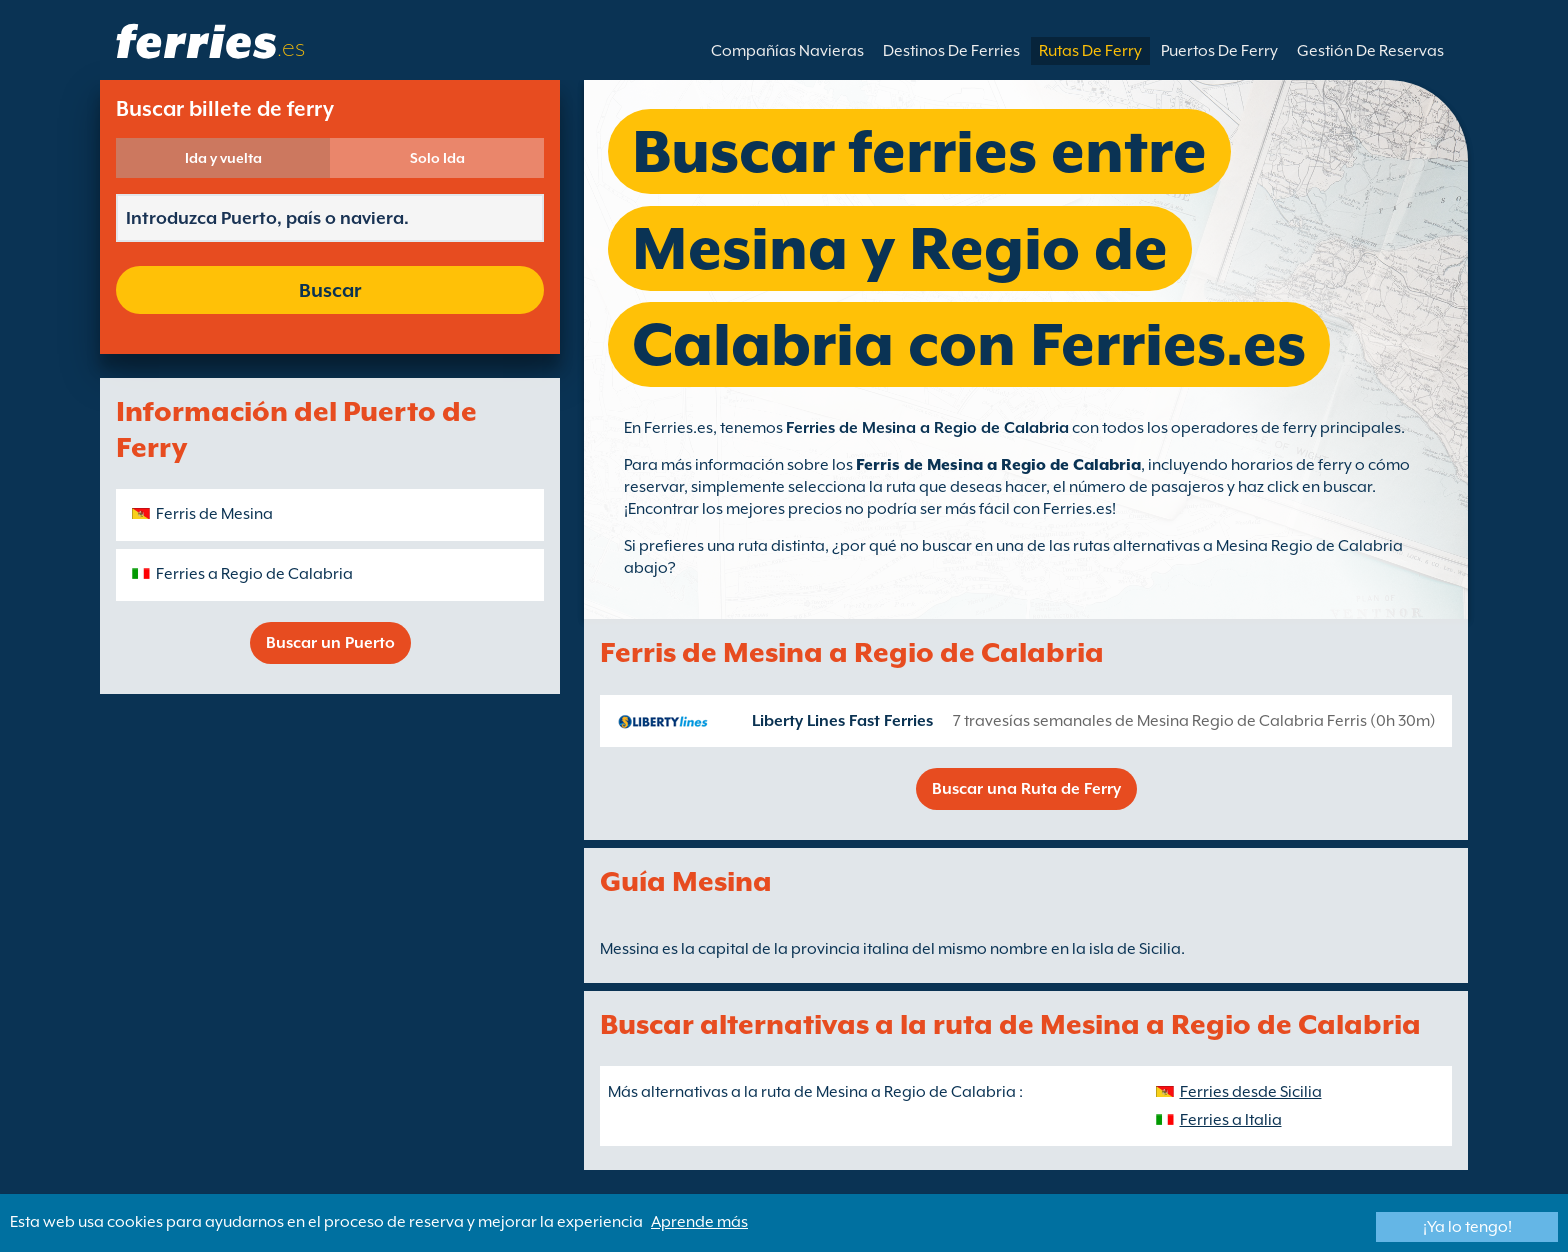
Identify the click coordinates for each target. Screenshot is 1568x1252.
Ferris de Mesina (214, 514)
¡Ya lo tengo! (1467, 1227)
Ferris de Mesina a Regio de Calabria (998, 465)
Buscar (330, 290)
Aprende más (699, 1222)
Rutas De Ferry (1090, 51)
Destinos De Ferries (951, 51)
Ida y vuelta (223, 158)
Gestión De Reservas (1370, 51)
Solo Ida (437, 158)
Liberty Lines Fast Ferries (842, 721)
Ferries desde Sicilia (1251, 1092)
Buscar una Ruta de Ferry (1026, 789)
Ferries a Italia (1231, 1120)
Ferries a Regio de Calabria (254, 574)
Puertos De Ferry (1219, 51)
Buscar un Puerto (330, 643)
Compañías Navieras (787, 51)
